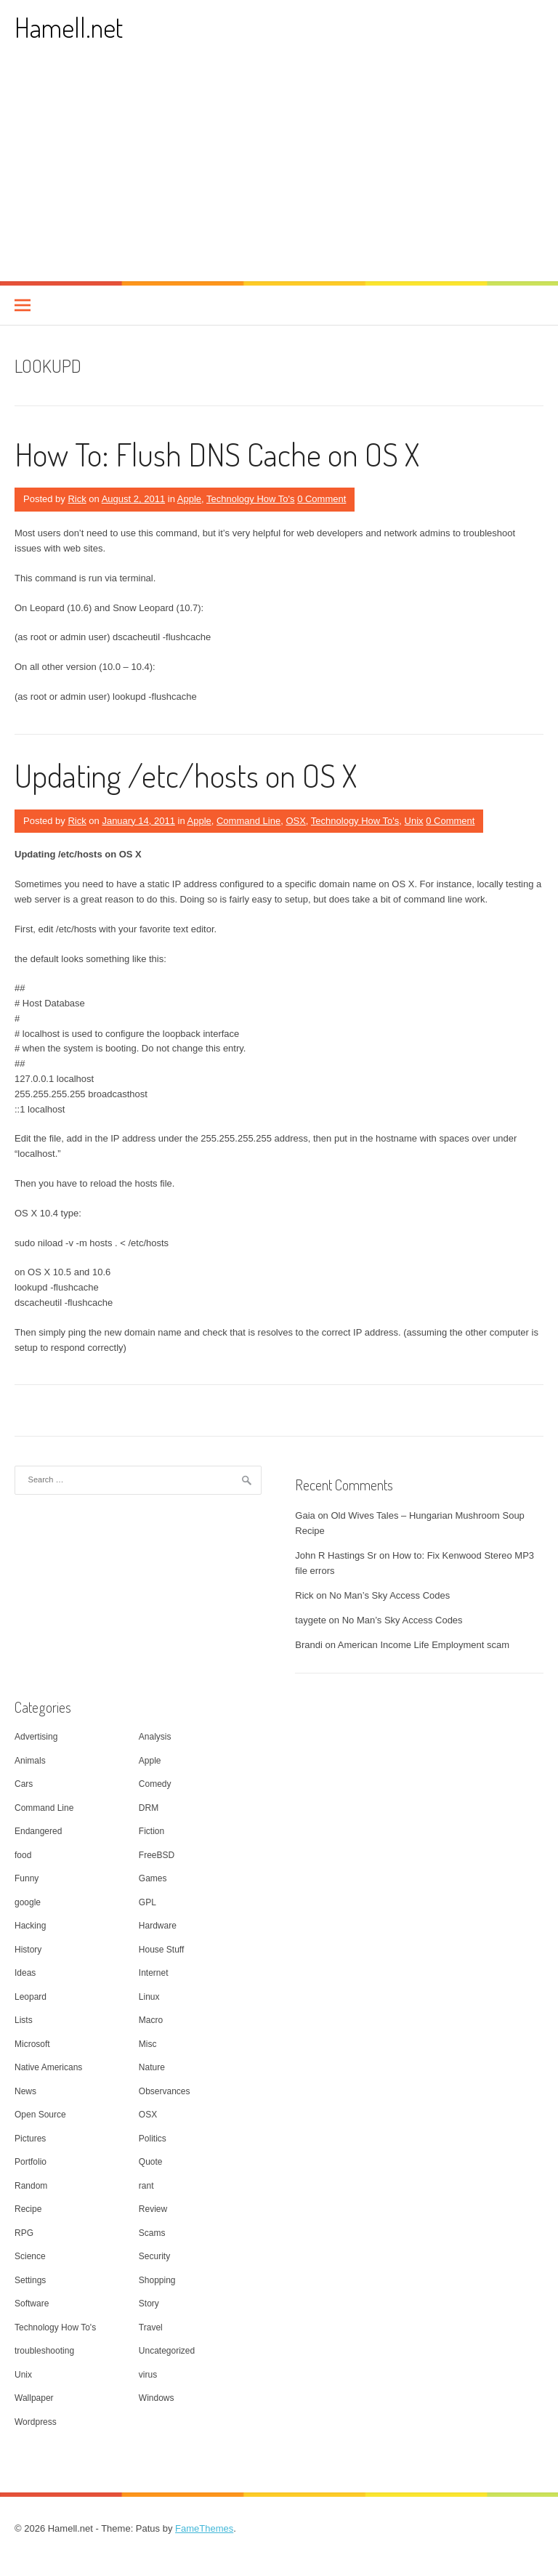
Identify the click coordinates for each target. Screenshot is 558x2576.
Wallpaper (34, 2398)
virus (148, 2375)
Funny (27, 1878)
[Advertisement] (279, 172)
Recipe (28, 2209)
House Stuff (161, 1950)
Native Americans (48, 2067)
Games (153, 1878)
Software (32, 2303)
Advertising (36, 1737)
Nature (152, 2067)
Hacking (30, 1926)
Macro (151, 2020)
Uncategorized (167, 2351)
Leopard (30, 1997)
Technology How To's (250, 498)
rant (146, 2186)
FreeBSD (156, 1855)
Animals (30, 1761)
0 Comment (321, 498)
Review (153, 2209)
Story (149, 2303)
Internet (154, 1973)
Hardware (158, 1926)
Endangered (38, 1831)
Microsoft (32, 2044)
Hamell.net (69, 27)
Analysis (155, 1737)
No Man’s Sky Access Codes (389, 1595)
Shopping (157, 2280)
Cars (24, 1784)
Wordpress (36, 2422)
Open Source (40, 2114)
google (28, 1902)
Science (30, 2256)
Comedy (155, 1784)
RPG (24, 2233)
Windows (156, 2398)
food (23, 1855)
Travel (151, 2327)
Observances (164, 2091)
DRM (148, 1808)
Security (154, 2256)
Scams (152, 2233)
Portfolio (30, 2162)
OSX (295, 820)
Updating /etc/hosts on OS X (186, 775)
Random (31, 2186)
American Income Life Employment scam (423, 1644)
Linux (149, 1997)
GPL (147, 1902)
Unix (414, 820)
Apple (189, 498)
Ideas (25, 1973)
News (25, 2091)
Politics (152, 2138)
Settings (30, 2280)
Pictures (30, 2138)
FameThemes (204, 2528)
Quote (151, 2162)
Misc (148, 2044)
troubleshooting (44, 2351)
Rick (77, 498)
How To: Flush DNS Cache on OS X (217, 454)
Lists (24, 2020)
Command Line (248, 820)
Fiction (151, 1831)
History (28, 1950)
